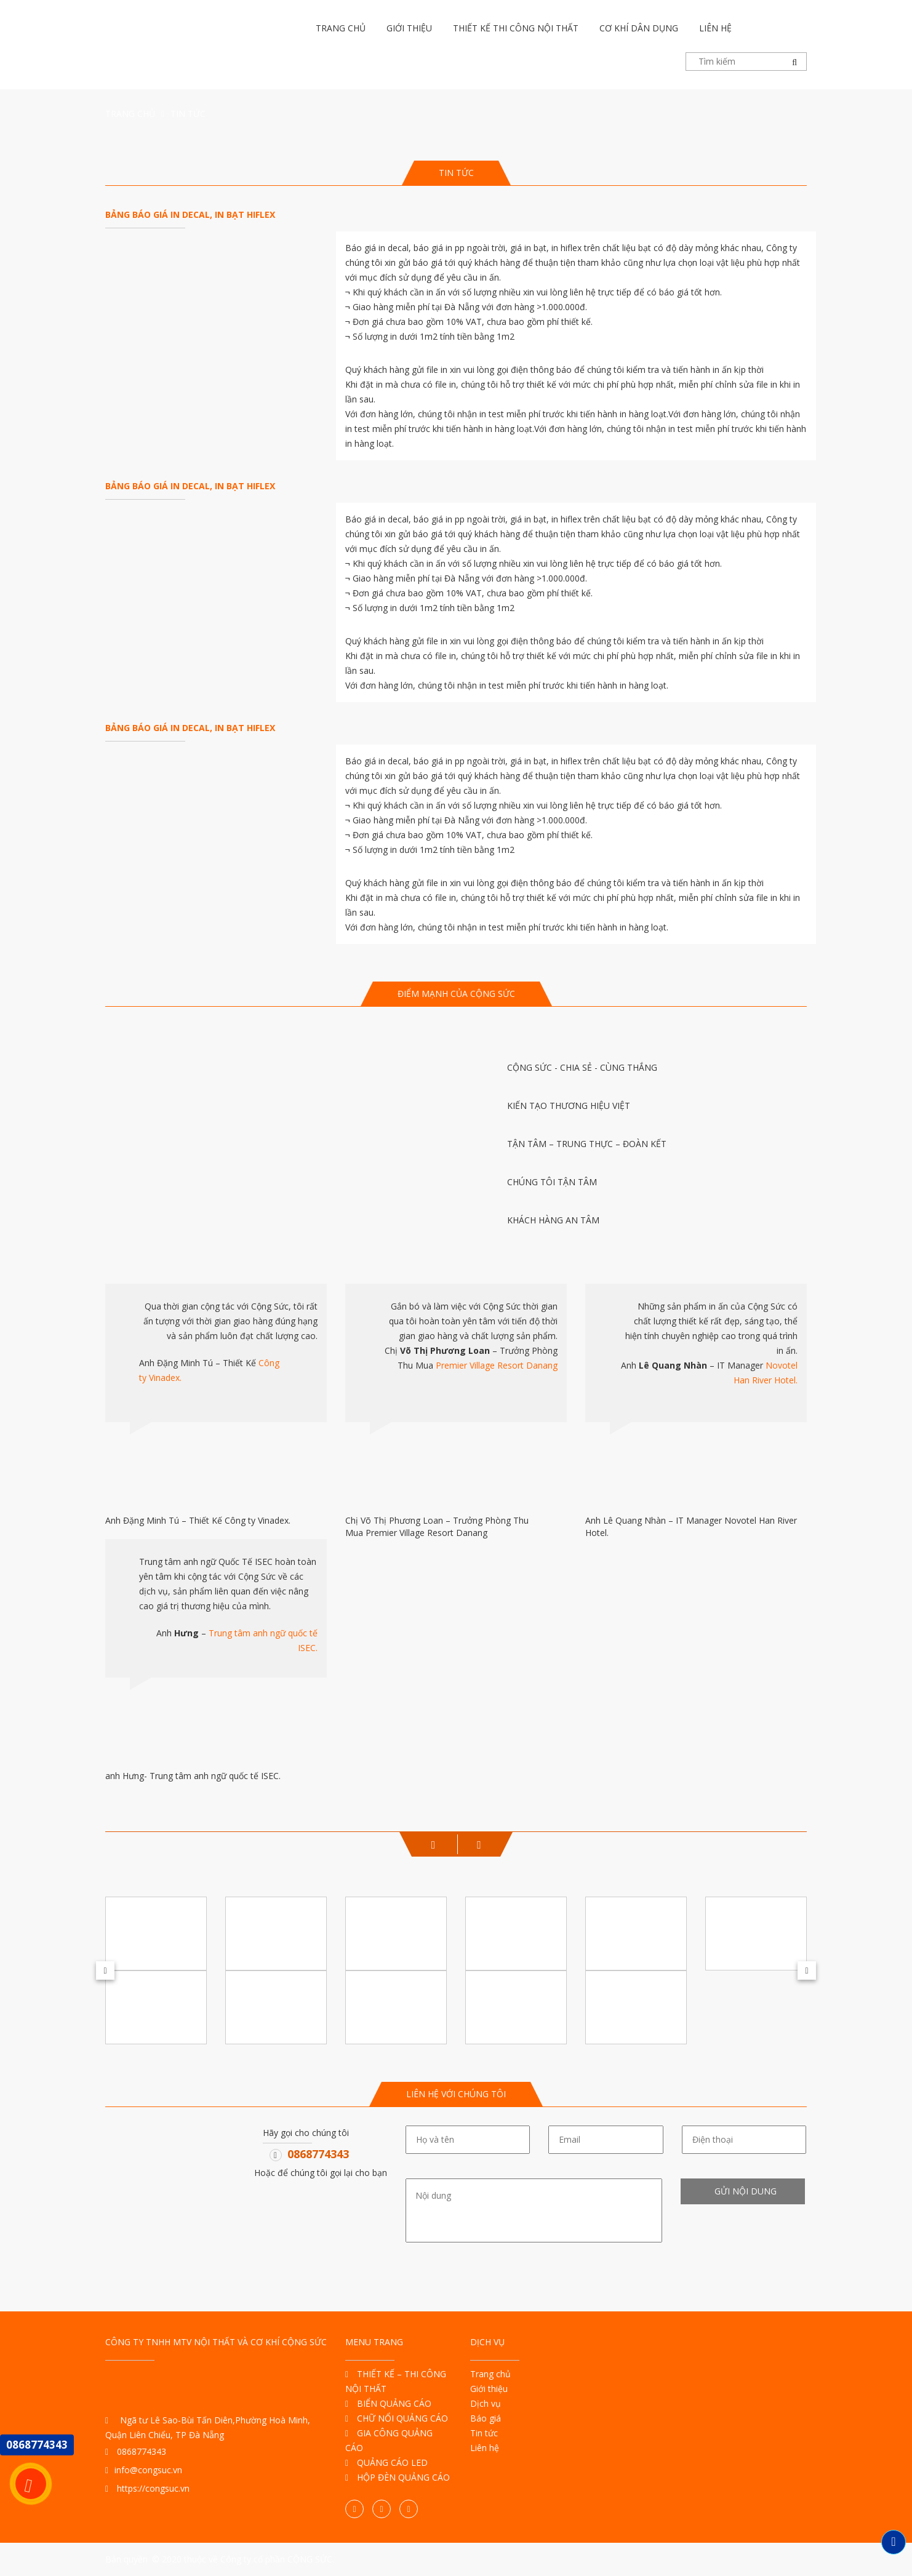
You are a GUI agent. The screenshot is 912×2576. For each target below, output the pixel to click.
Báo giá (485, 2418)
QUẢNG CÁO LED (386, 2462)
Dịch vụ (485, 2403)
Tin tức (484, 2433)
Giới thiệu (409, 28)
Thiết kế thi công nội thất (515, 28)
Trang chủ (341, 28)
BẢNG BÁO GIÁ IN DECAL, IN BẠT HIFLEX (190, 214)
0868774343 (318, 2153)
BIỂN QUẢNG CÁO (388, 2403)
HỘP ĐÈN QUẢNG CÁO (397, 2477)
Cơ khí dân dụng (638, 28)
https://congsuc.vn (147, 2488)
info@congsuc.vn (143, 2470)
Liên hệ (715, 28)
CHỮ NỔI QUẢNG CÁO (396, 2418)
